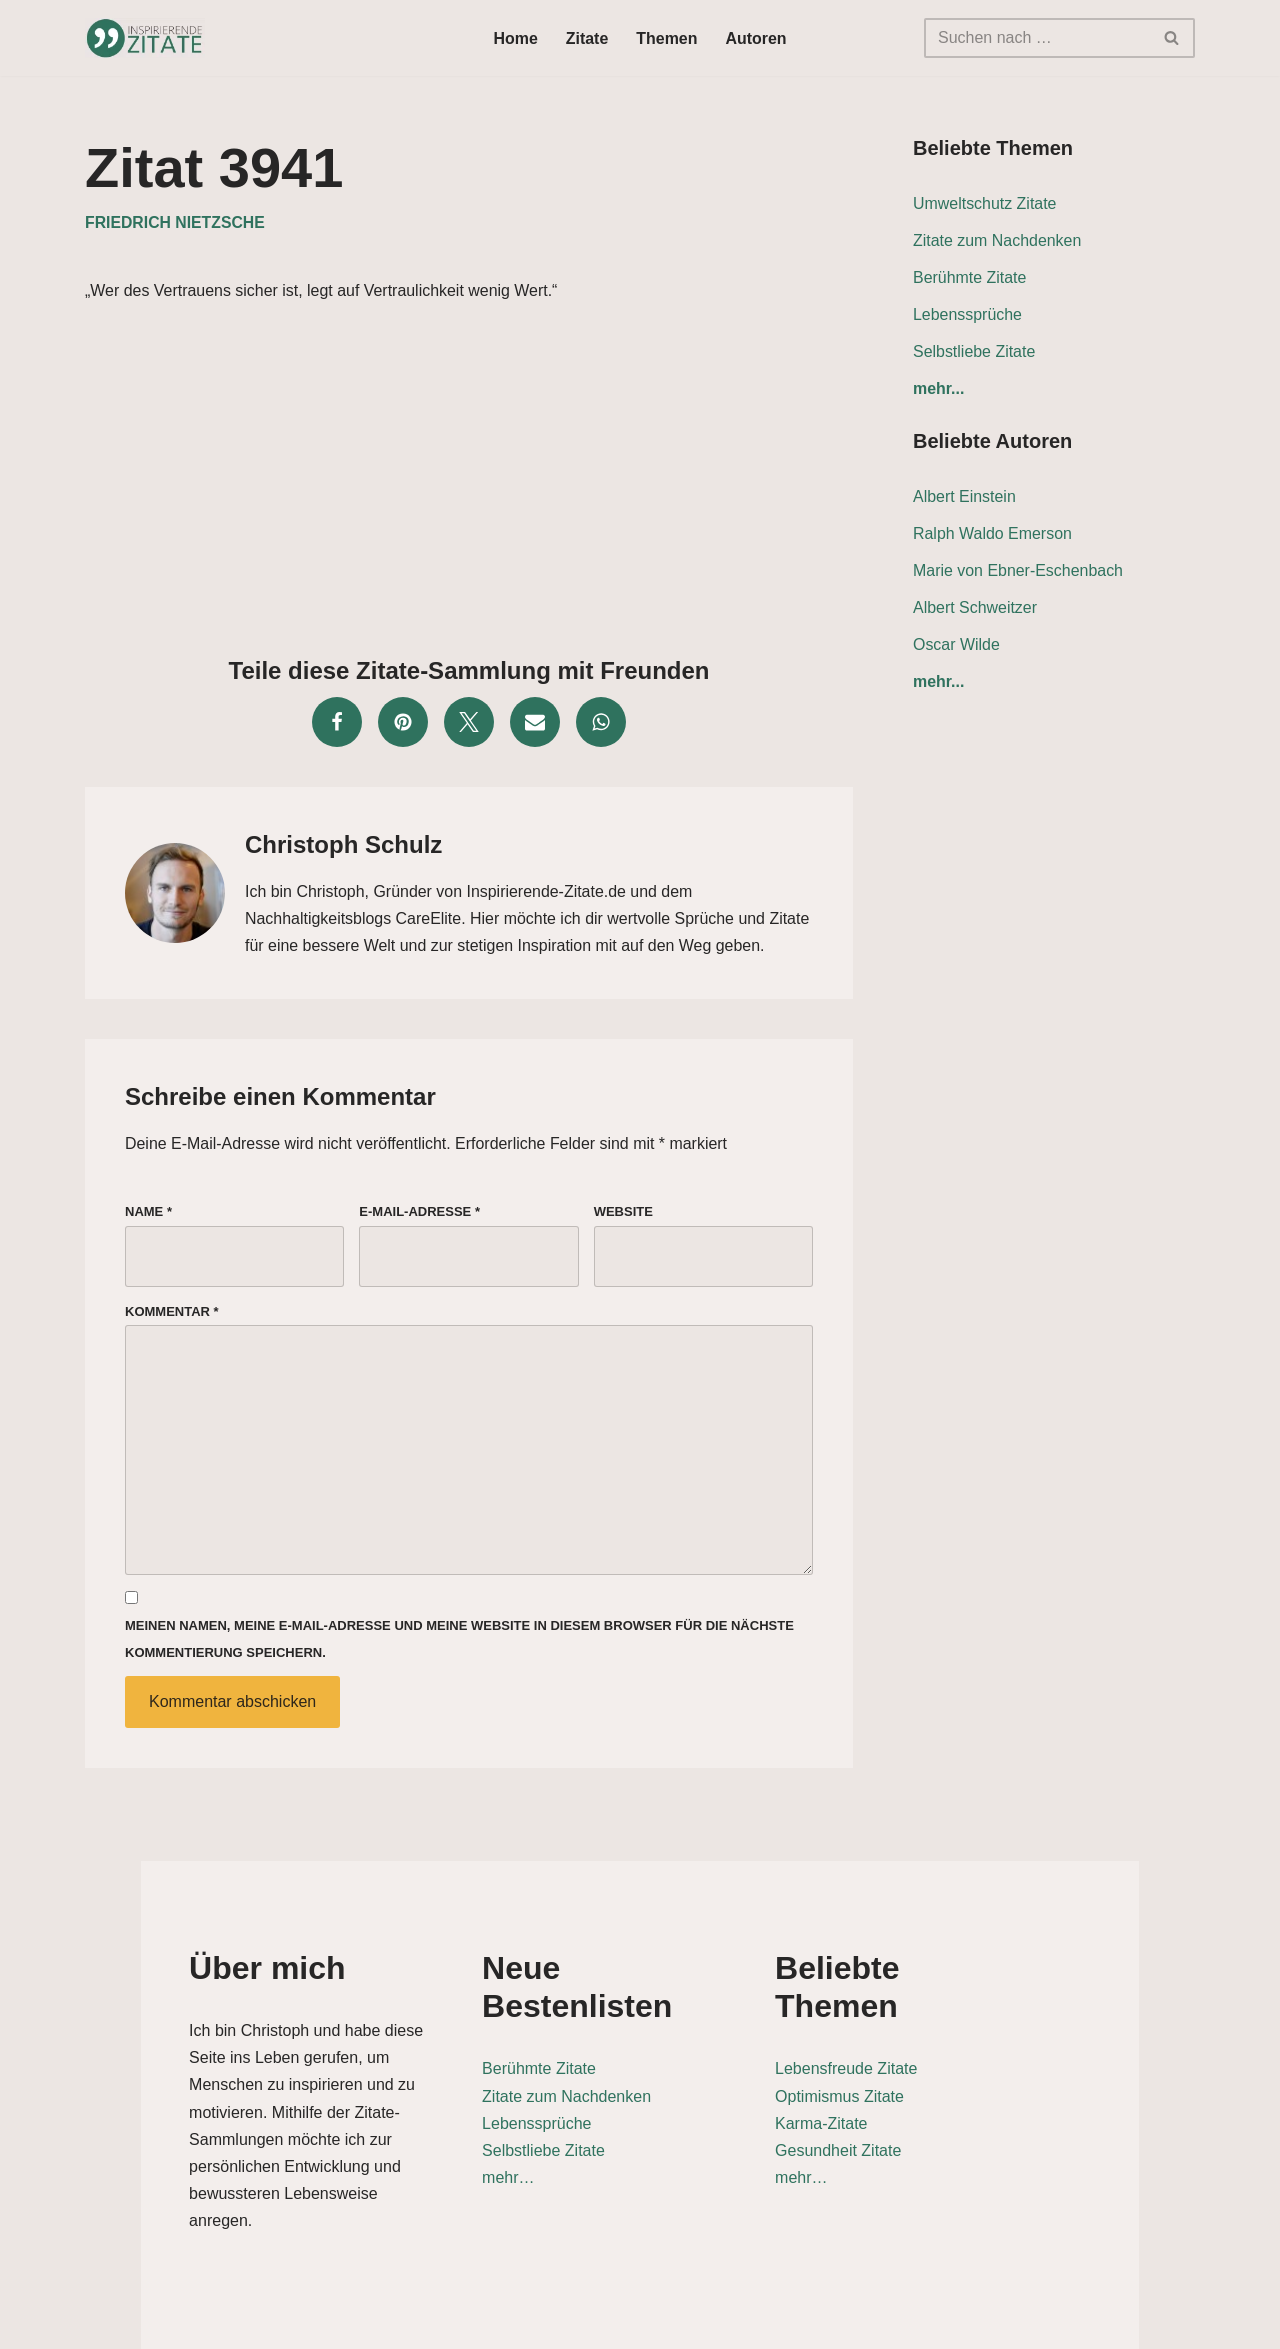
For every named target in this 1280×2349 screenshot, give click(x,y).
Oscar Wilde (956, 645)
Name (148, 1212)
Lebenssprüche (967, 314)
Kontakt (1057, 2323)
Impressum (1151, 2323)
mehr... (939, 389)
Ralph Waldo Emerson (992, 534)
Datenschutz (957, 2323)
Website (623, 1212)
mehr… (500, 2139)
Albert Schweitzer (975, 608)
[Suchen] (1037, 38)
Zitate (587, 38)
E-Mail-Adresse (419, 1212)
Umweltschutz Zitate (985, 203)
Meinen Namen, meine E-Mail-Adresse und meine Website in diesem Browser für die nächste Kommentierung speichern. (459, 1642)
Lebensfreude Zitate (925, 2030)
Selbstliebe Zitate (974, 351)
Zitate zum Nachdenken (997, 240)
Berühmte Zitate (970, 277)
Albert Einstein (964, 497)
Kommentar (172, 1312)
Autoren (756, 38)
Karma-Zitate (900, 2084)
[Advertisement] (469, 474)
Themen (666, 38)
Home (515, 38)
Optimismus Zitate (918, 2057)
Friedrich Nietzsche (175, 222)
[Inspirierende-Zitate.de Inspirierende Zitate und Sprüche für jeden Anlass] (145, 38)
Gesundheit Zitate (917, 2112)
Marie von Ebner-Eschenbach (1018, 571)
